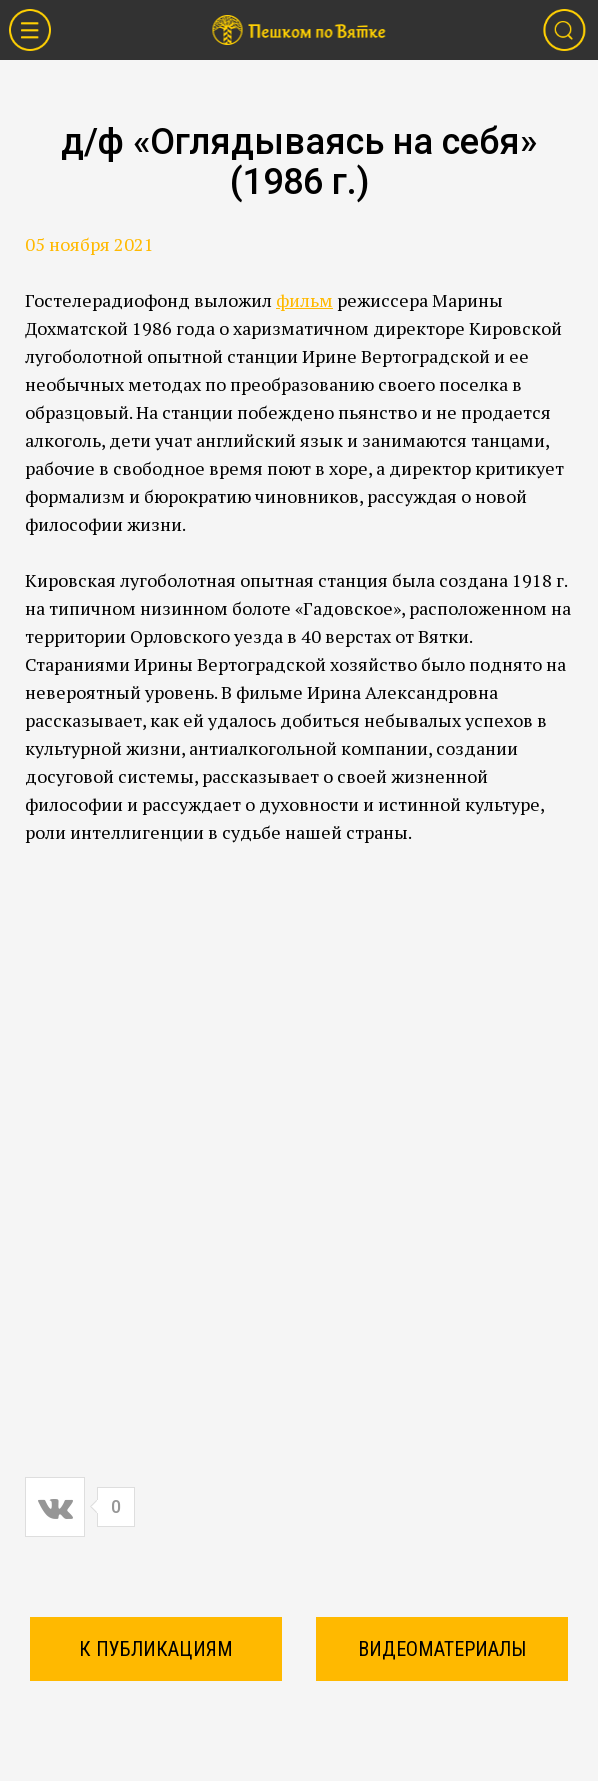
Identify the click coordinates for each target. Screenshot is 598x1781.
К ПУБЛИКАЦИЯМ (156, 1649)
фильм (304, 300)
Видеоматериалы (442, 1649)
